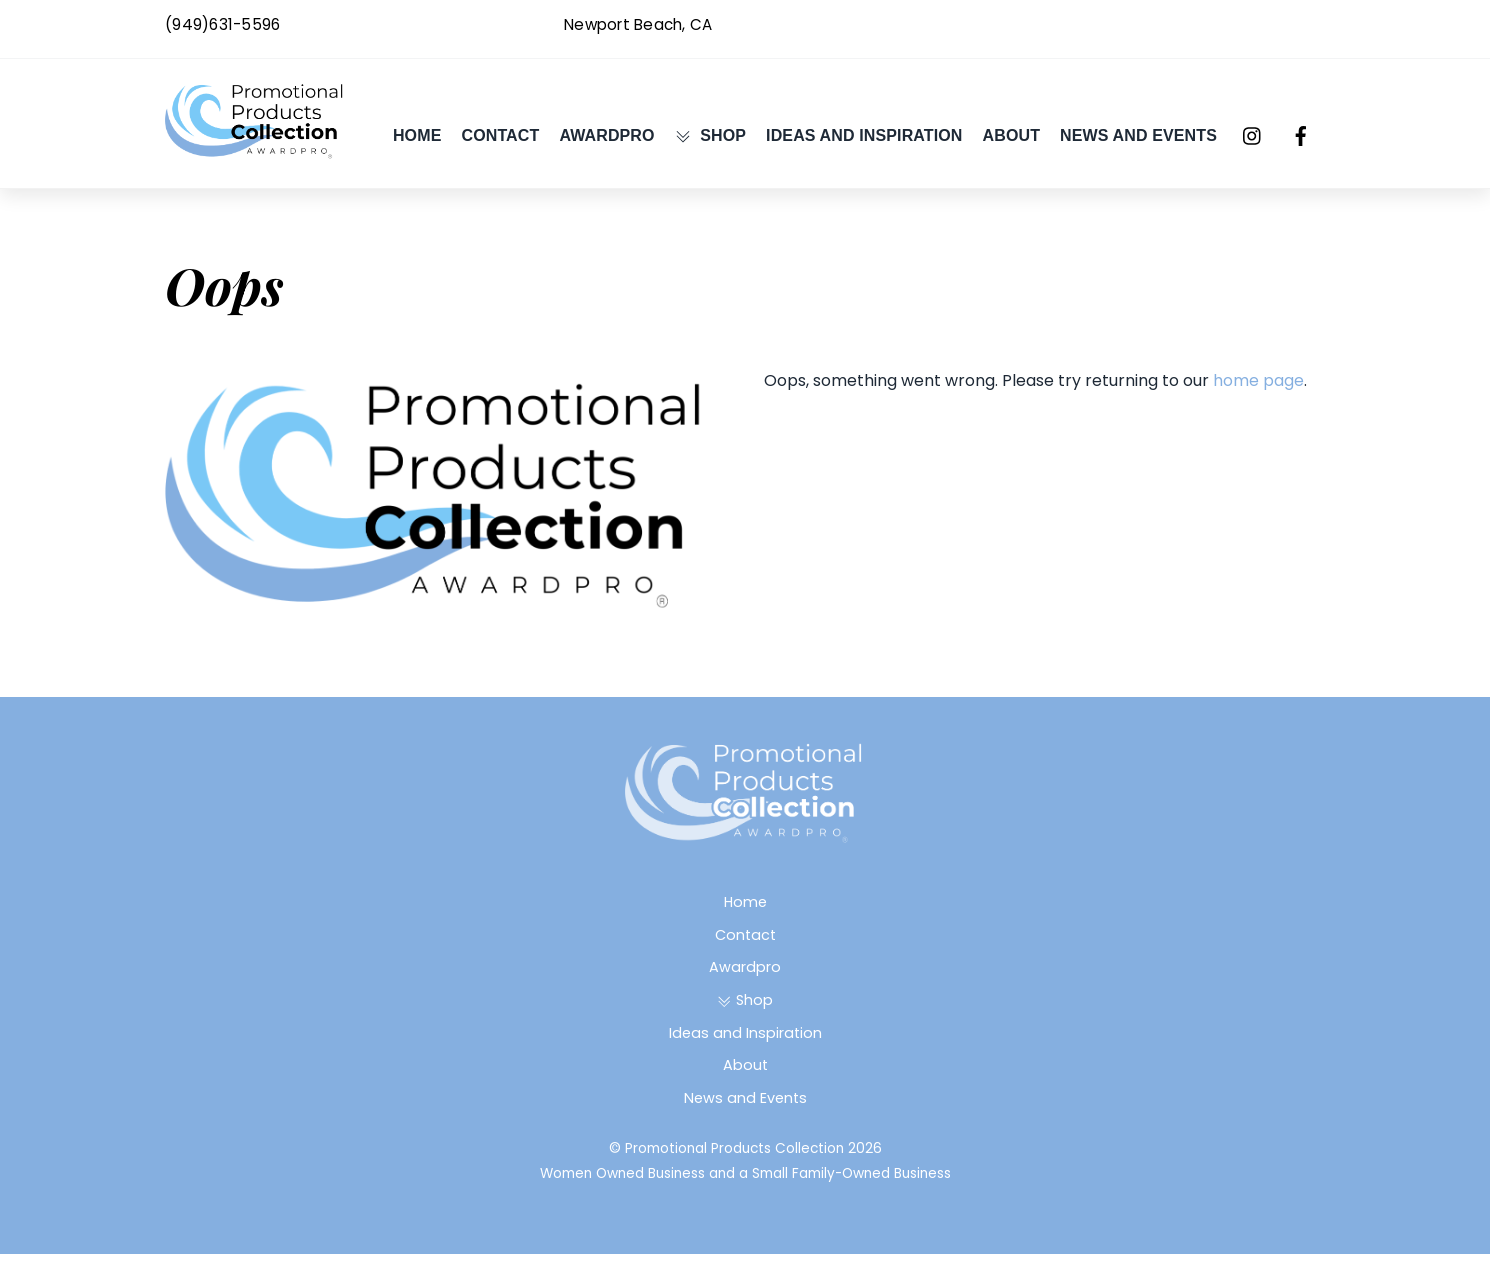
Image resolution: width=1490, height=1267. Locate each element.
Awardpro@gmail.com (1240, 24)
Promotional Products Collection (734, 1161)
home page (1258, 393)
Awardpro (606, 141)
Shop (710, 141)
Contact (500, 141)
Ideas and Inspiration (864, 141)
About (1012, 141)
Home (417, 141)
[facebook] (1301, 141)
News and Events (1138, 141)
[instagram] (1253, 141)
